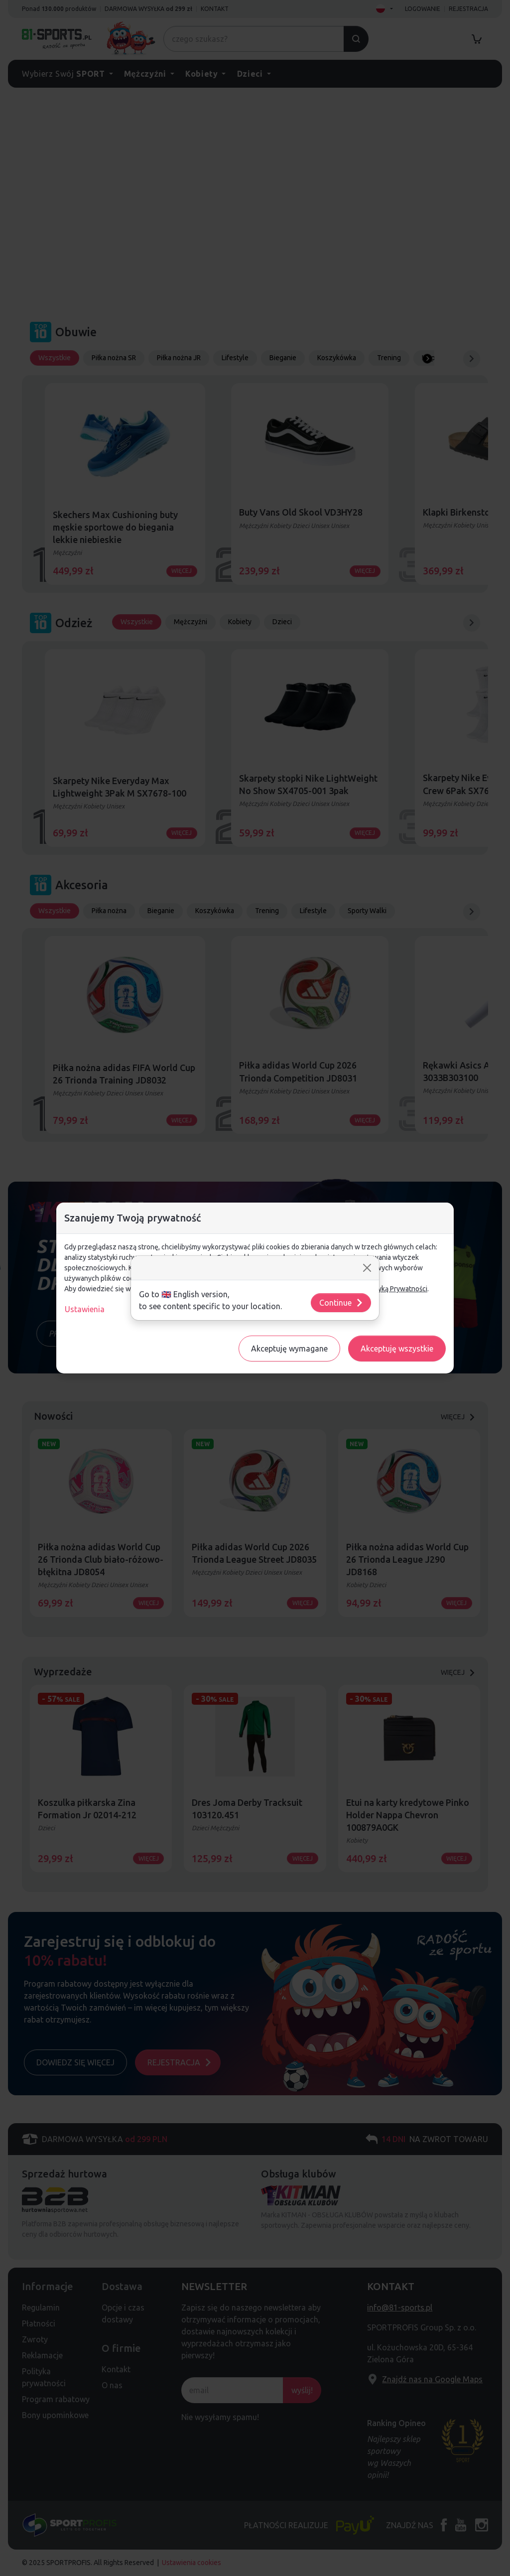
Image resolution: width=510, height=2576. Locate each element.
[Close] (367, 1268)
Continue (341, 1302)
